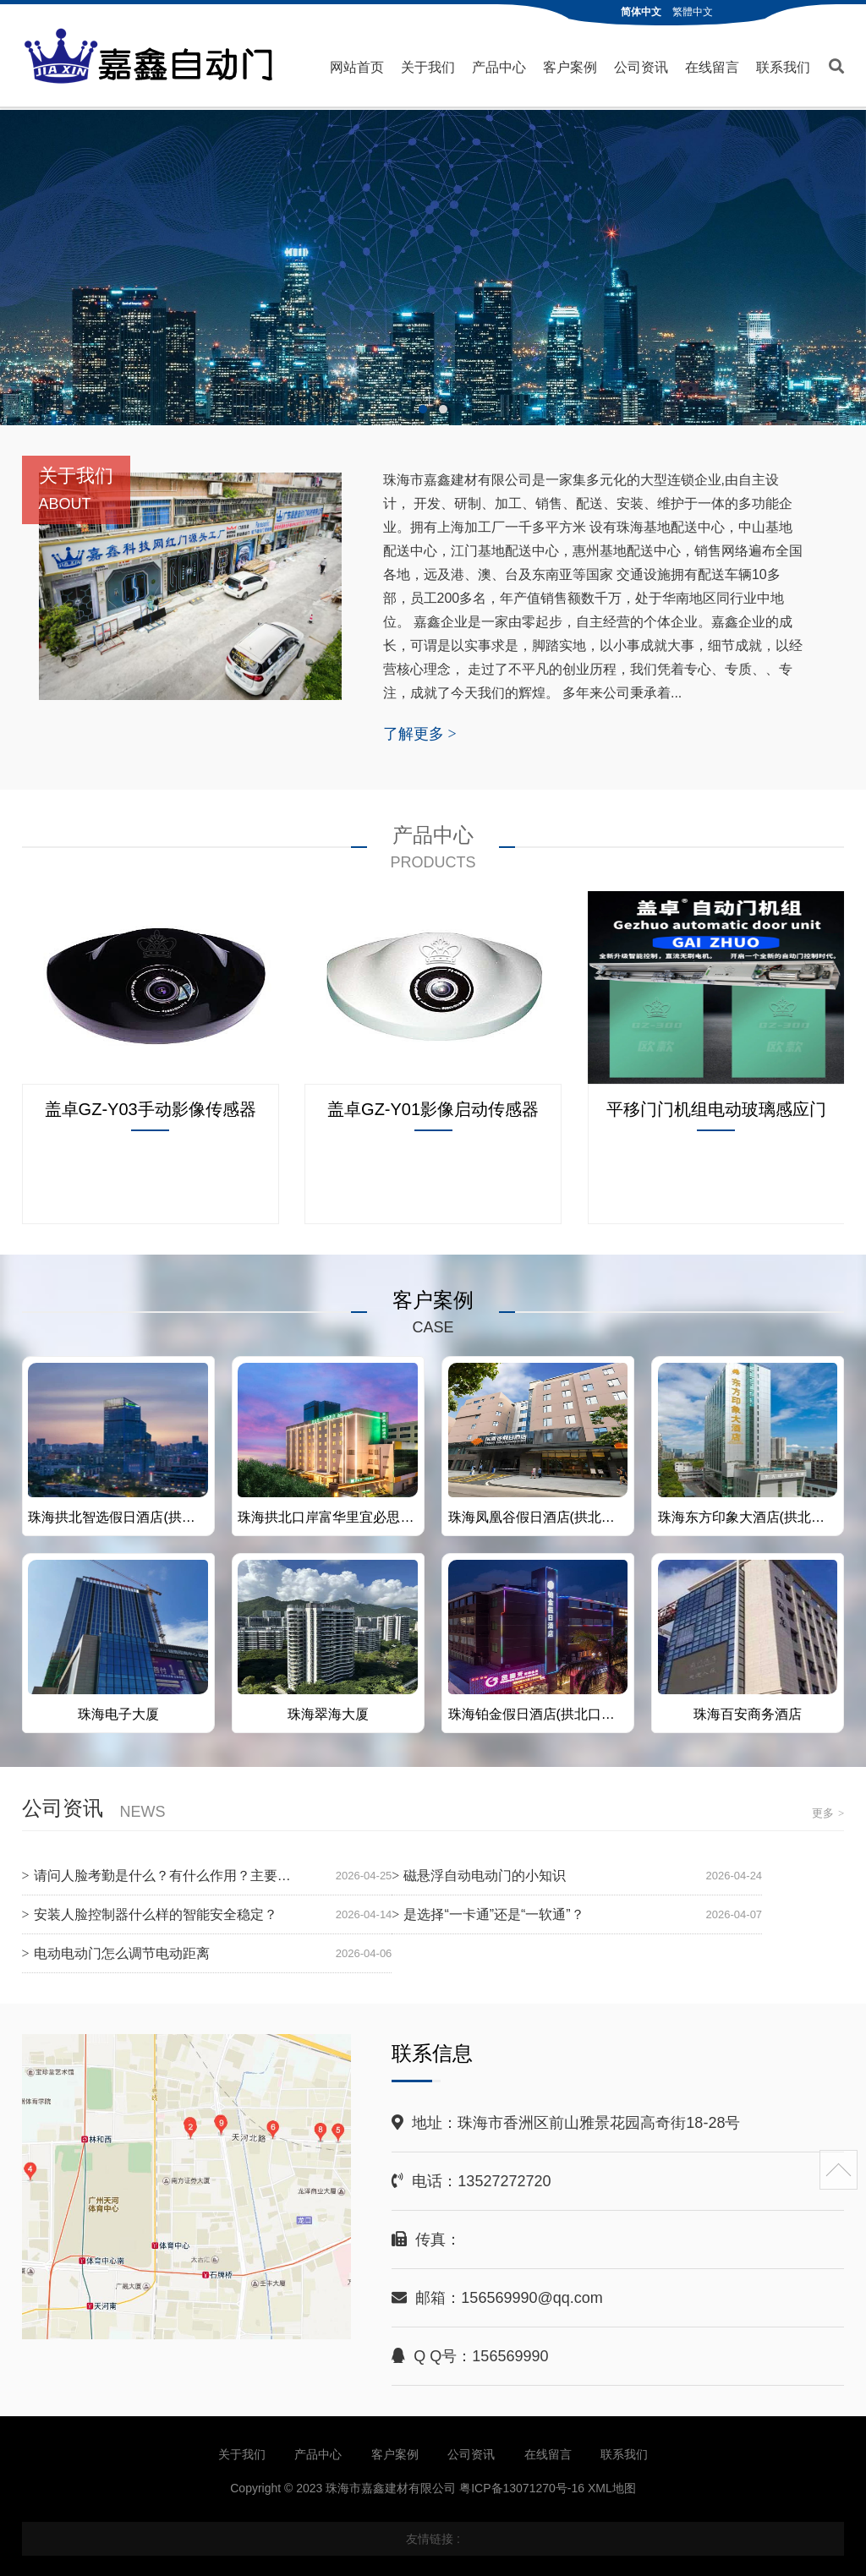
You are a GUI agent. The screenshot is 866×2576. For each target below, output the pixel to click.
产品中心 (499, 66)
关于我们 (428, 66)
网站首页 (357, 66)
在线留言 (712, 66)
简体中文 (641, 12)
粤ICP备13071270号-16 (521, 2487)
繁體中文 (692, 12)
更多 (828, 1812)
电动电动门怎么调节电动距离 (122, 1952)
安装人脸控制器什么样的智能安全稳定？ (155, 1913)
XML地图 (612, 2487)
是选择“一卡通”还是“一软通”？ (493, 1913)
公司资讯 (641, 66)
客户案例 (570, 66)
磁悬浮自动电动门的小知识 (484, 1875)
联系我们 (783, 66)
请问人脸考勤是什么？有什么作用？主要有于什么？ (189, 1875)
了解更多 (420, 733)
